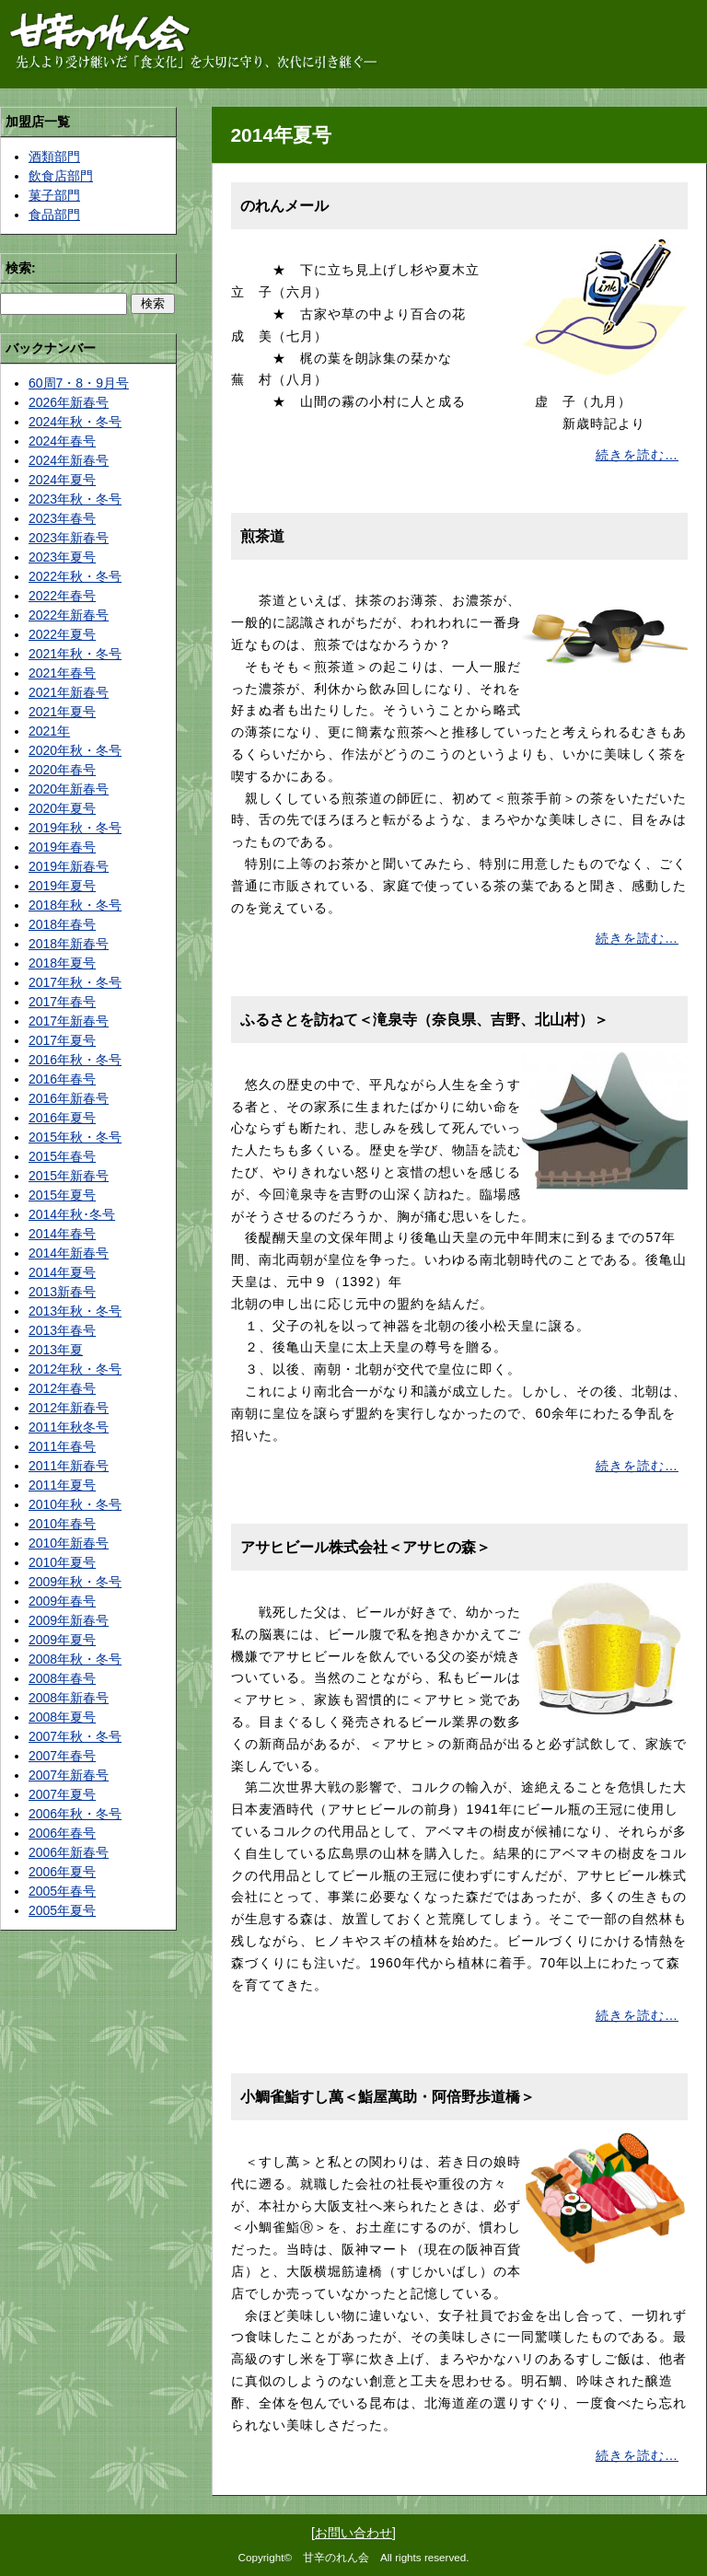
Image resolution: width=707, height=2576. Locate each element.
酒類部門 (54, 156)
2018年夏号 (62, 963)
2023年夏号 (62, 557)
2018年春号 (62, 924)
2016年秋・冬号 (75, 1059)
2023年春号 (62, 518)
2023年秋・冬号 (75, 499)
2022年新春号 (69, 615)
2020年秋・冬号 (75, 750)
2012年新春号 (69, 1407)
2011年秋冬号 (69, 1427)
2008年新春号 (69, 1697)
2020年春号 (62, 769)
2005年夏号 (62, 1910)
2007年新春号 (69, 1775)
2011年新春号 (69, 1465)
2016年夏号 (62, 1117)
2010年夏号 (62, 1562)
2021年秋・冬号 (75, 653)
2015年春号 (62, 1156)
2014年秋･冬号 (72, 1214)
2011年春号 (62, 1446)
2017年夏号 (62, 1040)
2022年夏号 (62, 634)
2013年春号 (62, 1330)
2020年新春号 (69, 789)
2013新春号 (62, 1291)
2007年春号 (62, 1755)
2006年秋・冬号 (75, 1813)
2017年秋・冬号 (75, 982)
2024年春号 (62, 441)
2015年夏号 (62, 1195)
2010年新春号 (69, 1543)
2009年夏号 (62, 1639)
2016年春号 (62, 1079)
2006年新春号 (69, 1852)
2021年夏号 (62, 711)
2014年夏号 (62, 1272)
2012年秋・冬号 (75, 1369)
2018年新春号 (69, 943)
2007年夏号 (62, 1794)
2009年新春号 (69, 1620)
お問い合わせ (353, 2532)
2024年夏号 (62, 479)
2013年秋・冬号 (75, 1311)
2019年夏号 (62, 885)
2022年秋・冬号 (75, 576)
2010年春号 (62, 1523)
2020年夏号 (62, 808)
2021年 (49, 731)
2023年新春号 (69, 537)
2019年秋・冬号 (75, 827)
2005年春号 (62, 1891)
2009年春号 (62, 1601)
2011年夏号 (62, 1485)
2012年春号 (62, 1388)
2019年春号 (62, 847)
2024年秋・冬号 (75, 421)
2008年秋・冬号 (75, 1659)
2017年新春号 (69, 1021)
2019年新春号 (69, 866)
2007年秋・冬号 (75, 1736)
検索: (21, 268)
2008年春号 (62, 1678)
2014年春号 (62, 1233)
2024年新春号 (69, 460)
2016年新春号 (69, 1098)
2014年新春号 (69, 1253)
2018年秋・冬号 (75, 905)
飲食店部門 (61, 175)
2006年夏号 (62, 1871)
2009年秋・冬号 (75, 1581)
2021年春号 (62, 673)
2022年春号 (62, 595)
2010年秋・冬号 (75, 1504)
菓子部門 (54, 195)
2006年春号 (62, 1833)
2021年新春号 (69, 692)
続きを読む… (637, 454)
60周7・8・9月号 (79, 383)
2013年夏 (56, 1349)
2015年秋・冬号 (75, 1137)
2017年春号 (62, 1001)
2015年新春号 (69, 1175)
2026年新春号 (69, 402)
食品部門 (54, 214)
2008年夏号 (62, 1717)
